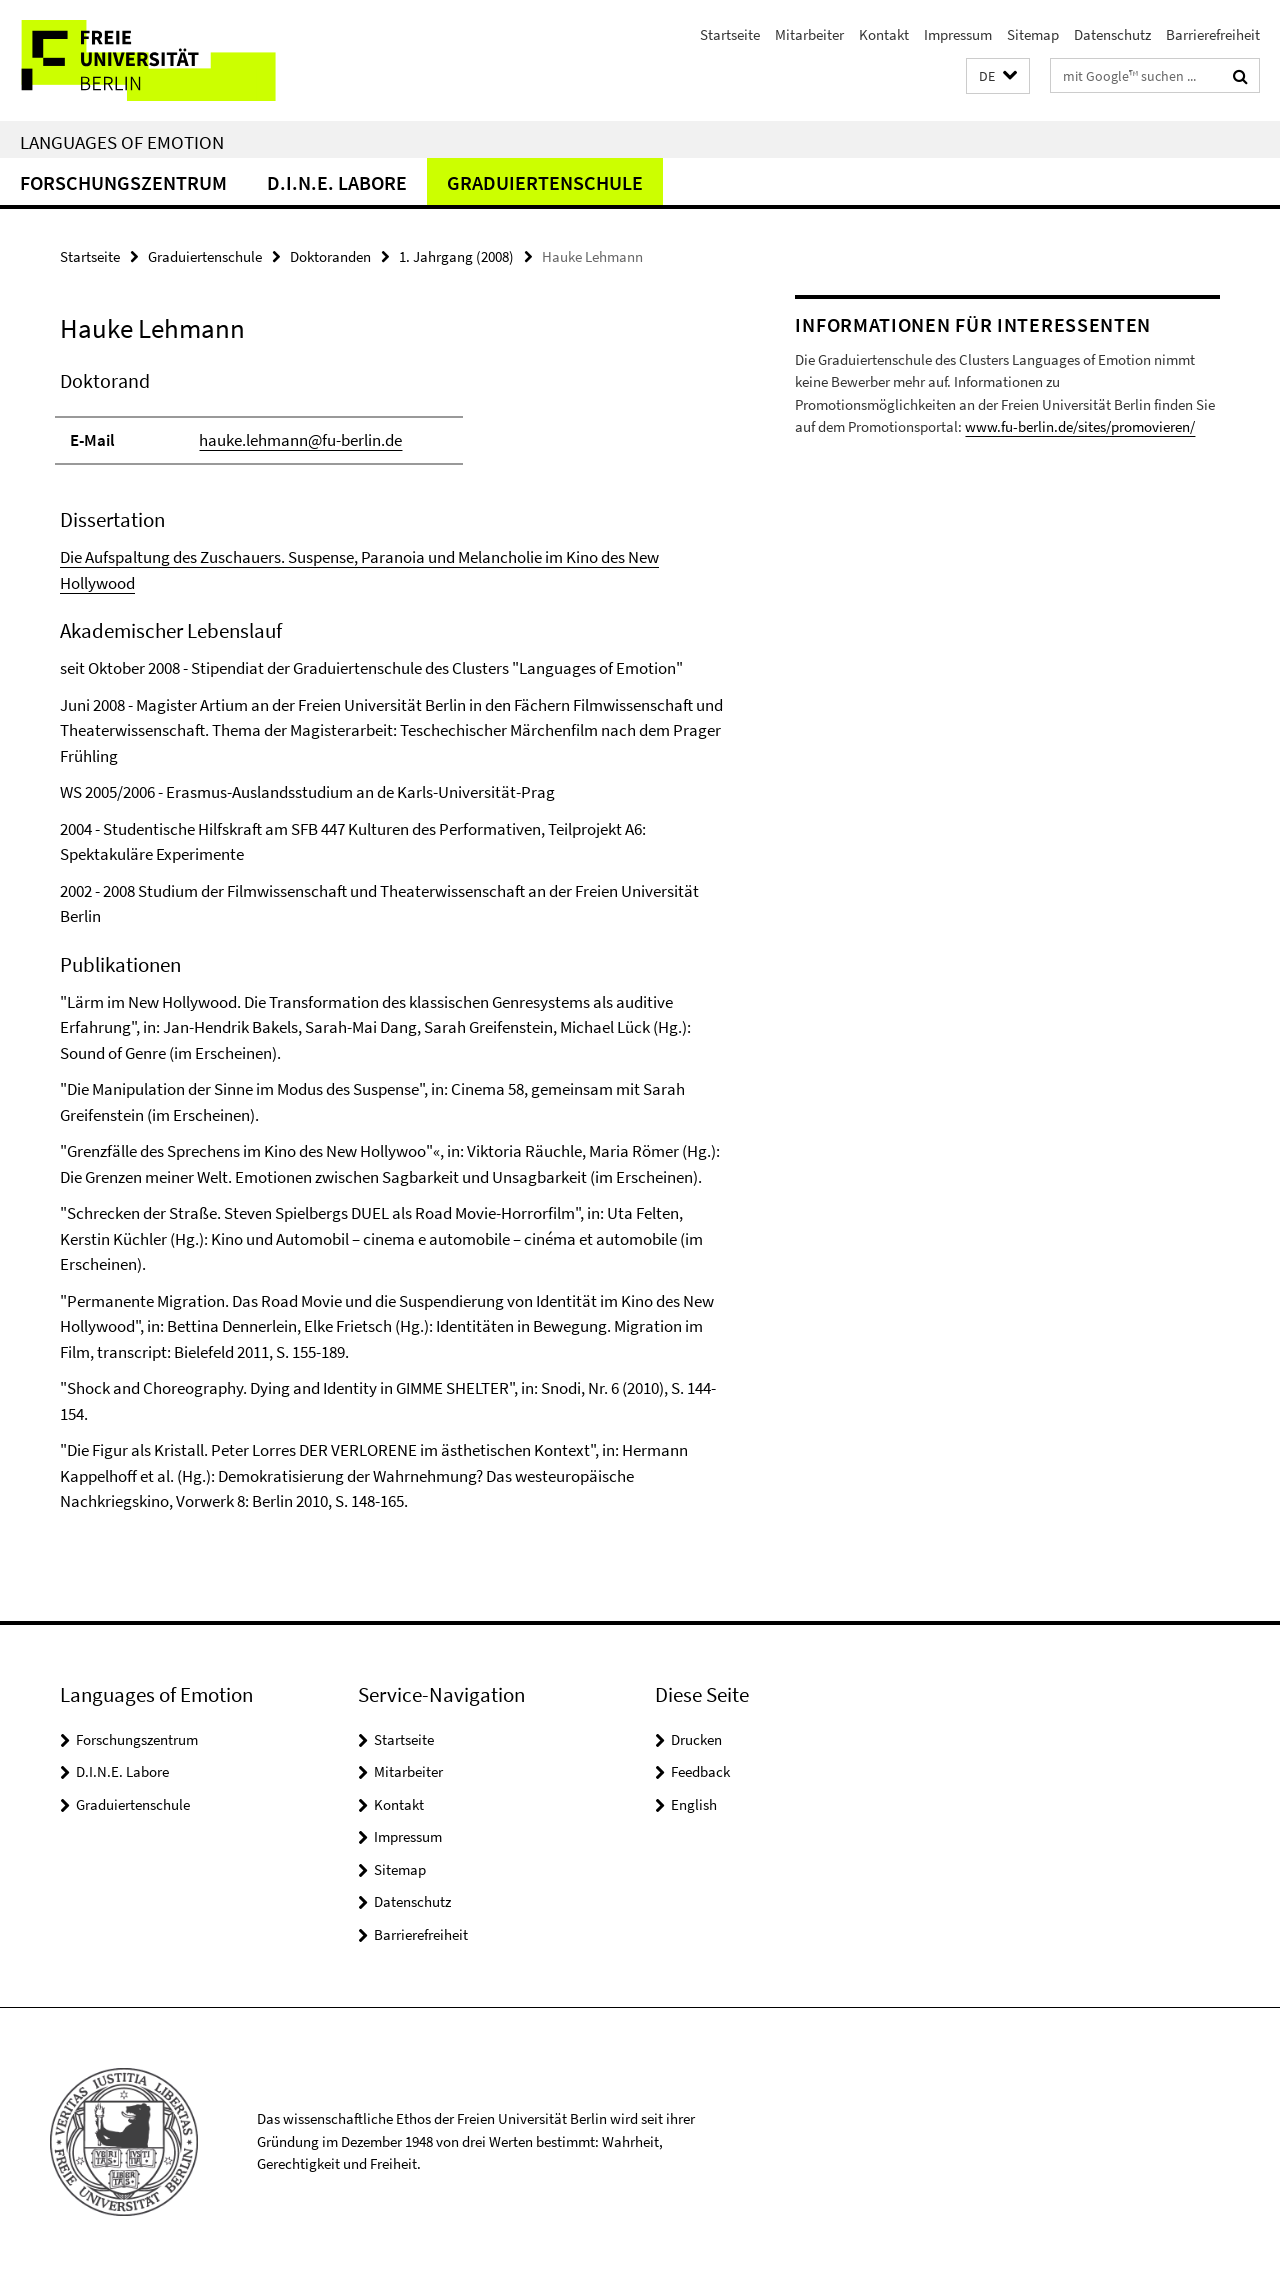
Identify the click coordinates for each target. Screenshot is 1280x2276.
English (694, 1804)
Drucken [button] (696, 1739)
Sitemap (1033, 34)
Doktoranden (330, 256)
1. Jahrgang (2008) (456, 256)
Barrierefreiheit (1213, 34)
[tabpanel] (392, 940)
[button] (998, 76)
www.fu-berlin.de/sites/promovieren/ (1080, 426)
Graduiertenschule (545, 182)
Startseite (730, 34)
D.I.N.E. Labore (337, 182)
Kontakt (884, 34)
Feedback (700, 1771)
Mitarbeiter (809, 34)
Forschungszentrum (123, 182)
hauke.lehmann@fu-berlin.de (300, 440)
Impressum (958, 34)
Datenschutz (1112, 34)
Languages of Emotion (122, 142)
